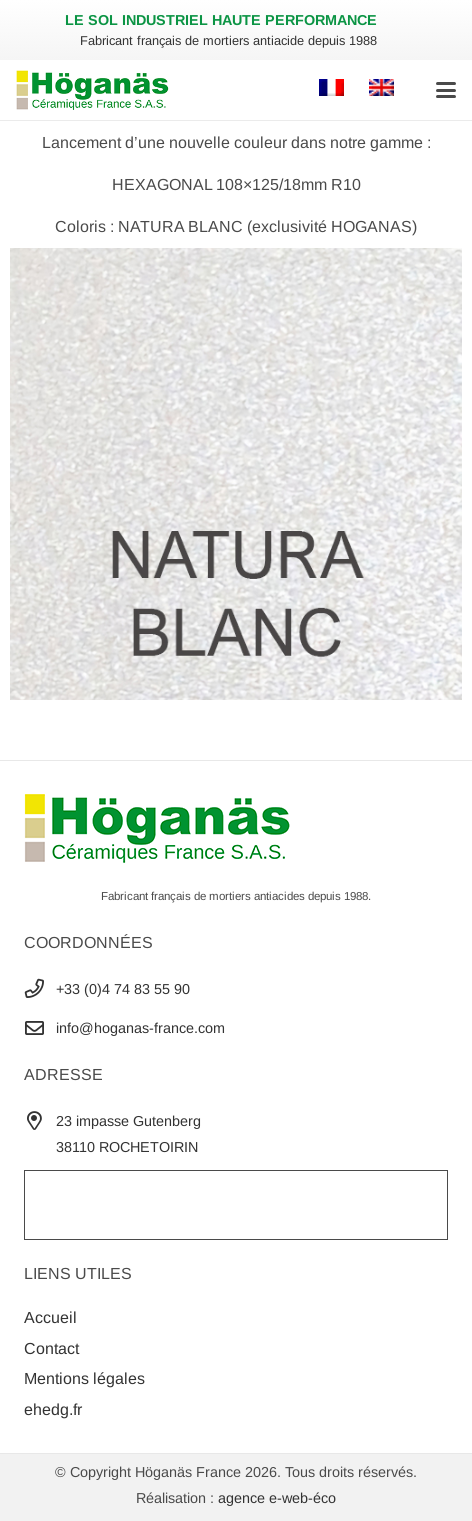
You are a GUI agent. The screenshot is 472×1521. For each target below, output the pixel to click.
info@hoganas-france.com (140, 1028)
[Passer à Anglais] (384, 89)
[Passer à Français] (334, 89)
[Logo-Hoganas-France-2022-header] (92, 90)
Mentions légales (84, 1378)
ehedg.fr (53, 1409)
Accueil (50, 1317)
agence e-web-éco (277, 1498)
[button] (446, 90)
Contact (51, 1348)
